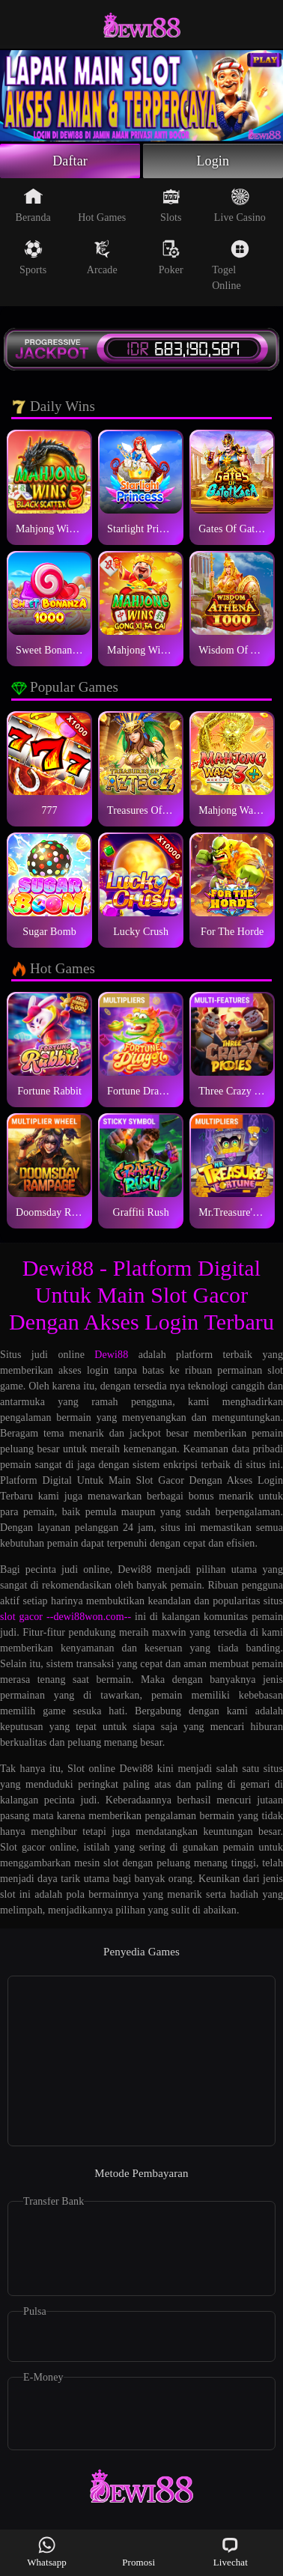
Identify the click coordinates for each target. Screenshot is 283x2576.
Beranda (33, 205)
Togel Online (230, 265)
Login (213, 160)
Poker (171, 257)
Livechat (230, 2552)
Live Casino (240, 205)
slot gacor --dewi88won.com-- (65, 1616)
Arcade (102, 257)
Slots (171, 205)
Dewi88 (111, 1354)
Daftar (70, 160)
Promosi (138, 2552)
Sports (32, 257)
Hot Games (102, 205)
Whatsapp (47, 2552)
